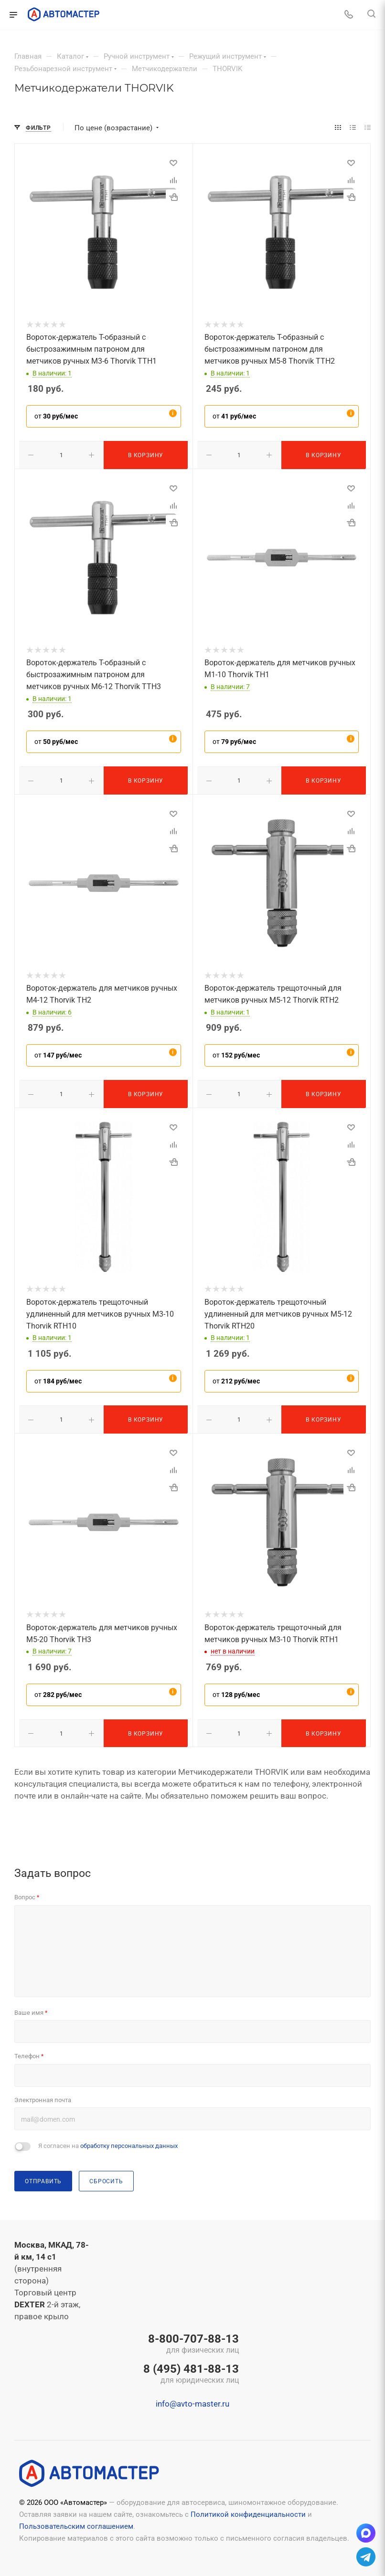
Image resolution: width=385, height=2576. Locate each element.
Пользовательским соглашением (76, 2524)
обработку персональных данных (129, 2143)
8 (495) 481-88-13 (191, 2373)
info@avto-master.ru (192, 2402)
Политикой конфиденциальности (248, 2512)
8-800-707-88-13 (191, 2343)
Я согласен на (108, 2143)
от (56, 416)
